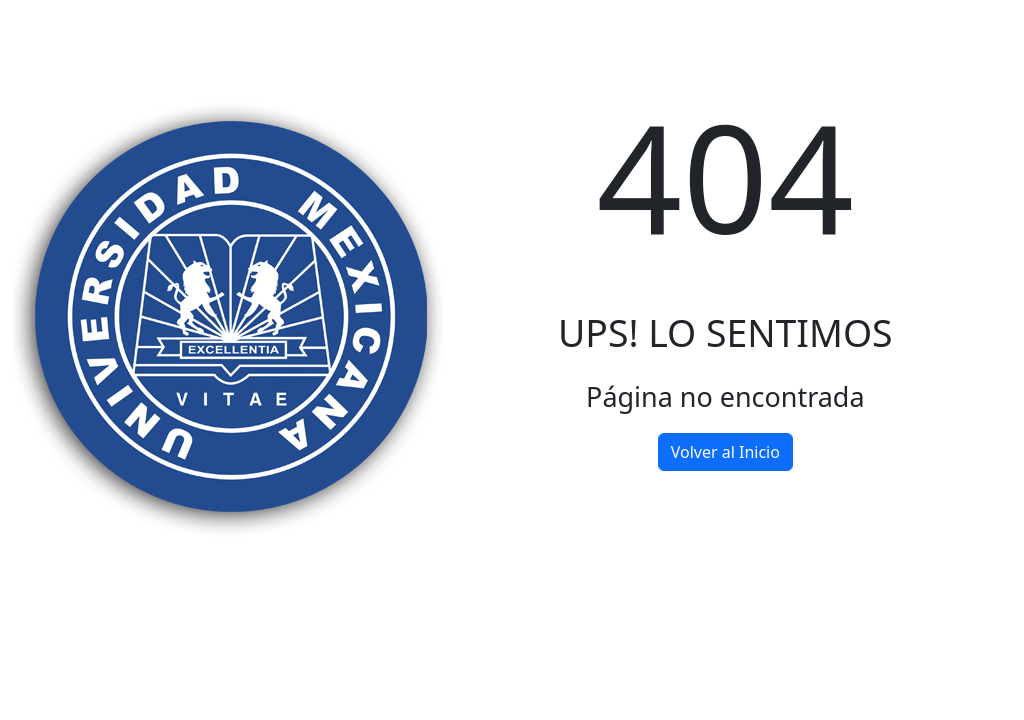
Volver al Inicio (725, 452)
